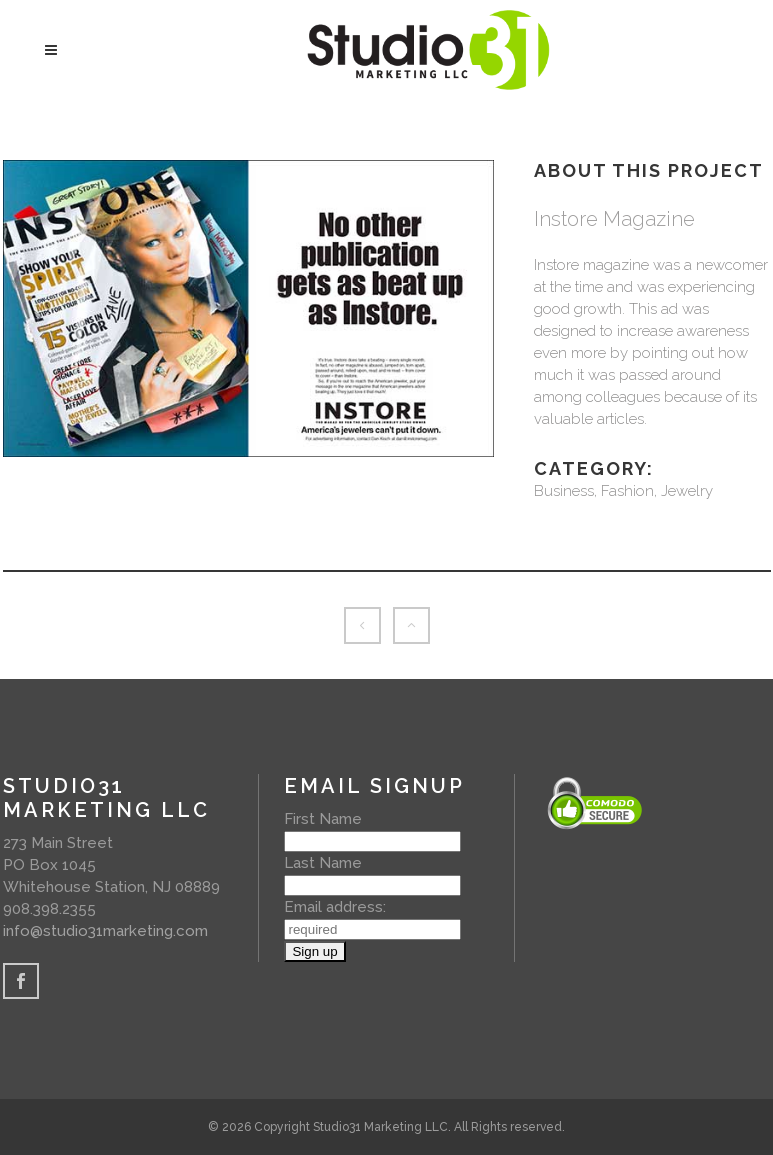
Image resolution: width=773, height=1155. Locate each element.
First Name (323, 819)
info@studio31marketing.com (105, 931)
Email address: (335, 907)
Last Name (323, 863)
